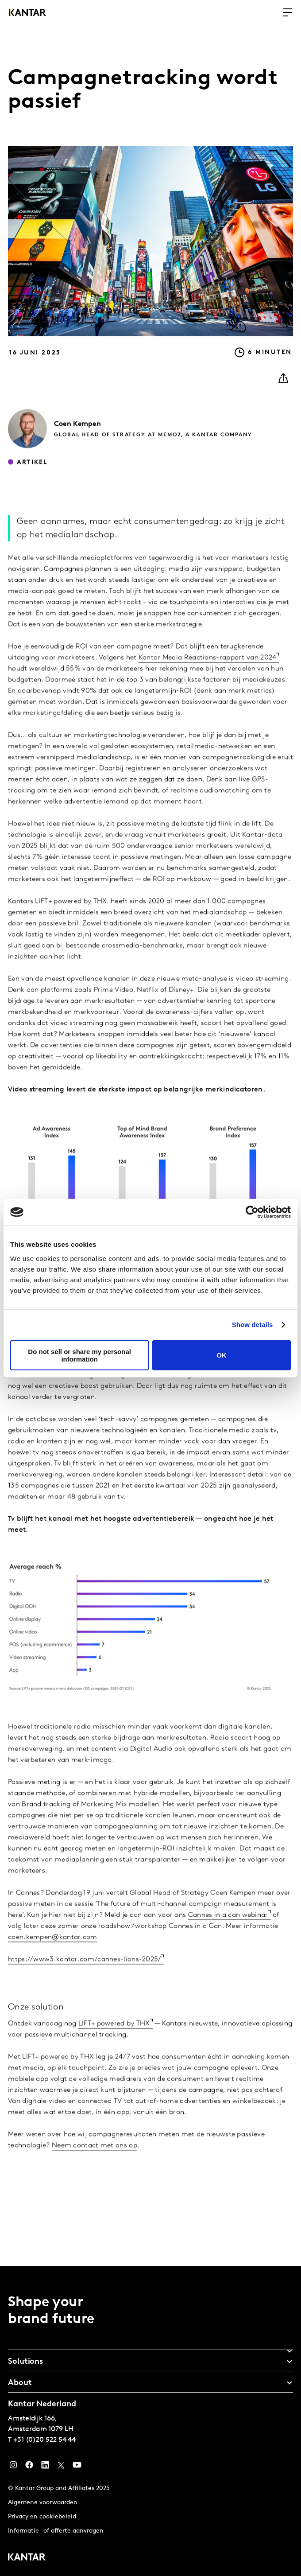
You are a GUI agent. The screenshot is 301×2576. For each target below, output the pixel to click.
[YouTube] (45, 2467)
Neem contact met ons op (94, 2169)
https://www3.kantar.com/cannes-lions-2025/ (84, 1983)
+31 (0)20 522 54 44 (44, 2440)
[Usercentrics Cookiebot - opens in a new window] (252, 1212)
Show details (252, 1324)
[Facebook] (29, 2467)
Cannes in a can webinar (228, 1939)
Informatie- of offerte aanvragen (56, 2531)
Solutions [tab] (25, 2362)
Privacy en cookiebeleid (42, 2517)
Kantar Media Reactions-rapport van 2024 (208, 681)
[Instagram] (13, 2467)
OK (221, 1355)
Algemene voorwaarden (42, 2502)
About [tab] (20, 2383)
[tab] (150, 2348)
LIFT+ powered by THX (114, 2047)
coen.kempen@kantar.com (52, 1961)
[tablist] (150, 2421)
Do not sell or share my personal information (79, 1354)
